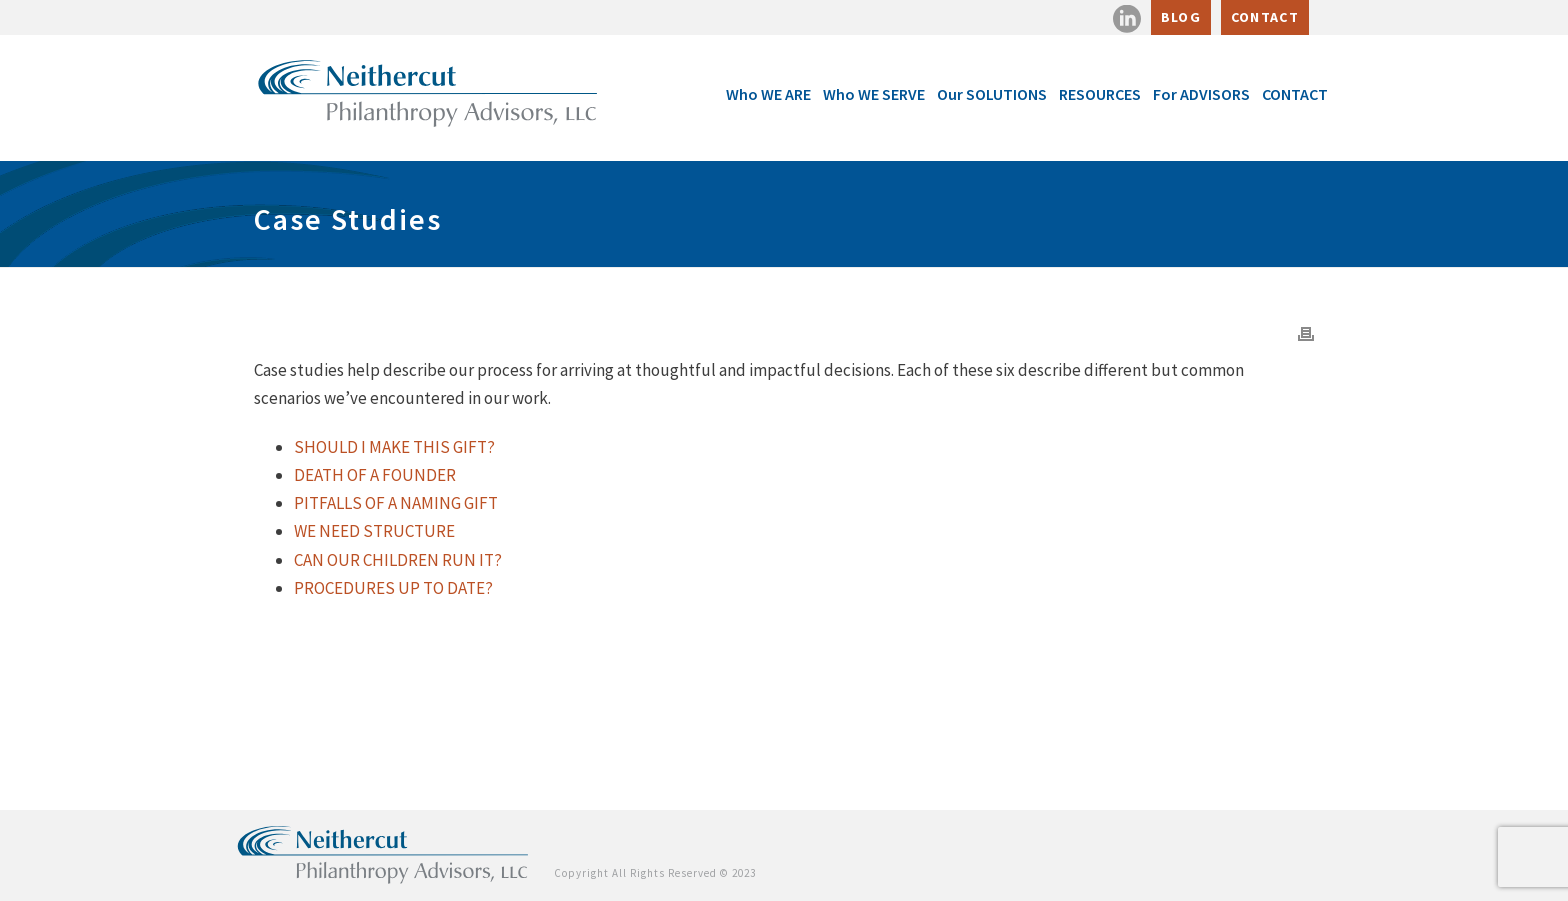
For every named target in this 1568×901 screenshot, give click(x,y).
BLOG (1181, 17)
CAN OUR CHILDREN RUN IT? (398, 560)
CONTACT (1265, 17)
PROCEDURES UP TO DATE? (393, 588)
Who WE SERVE (874, 94)
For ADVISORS (1201, 94)
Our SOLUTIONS (992, 94)
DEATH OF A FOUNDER (375, 475)
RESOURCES (1100, 94)
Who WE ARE (768, 94)
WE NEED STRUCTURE (374, 531)
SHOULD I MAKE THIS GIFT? (394, 447)
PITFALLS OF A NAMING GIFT (396, 503)
